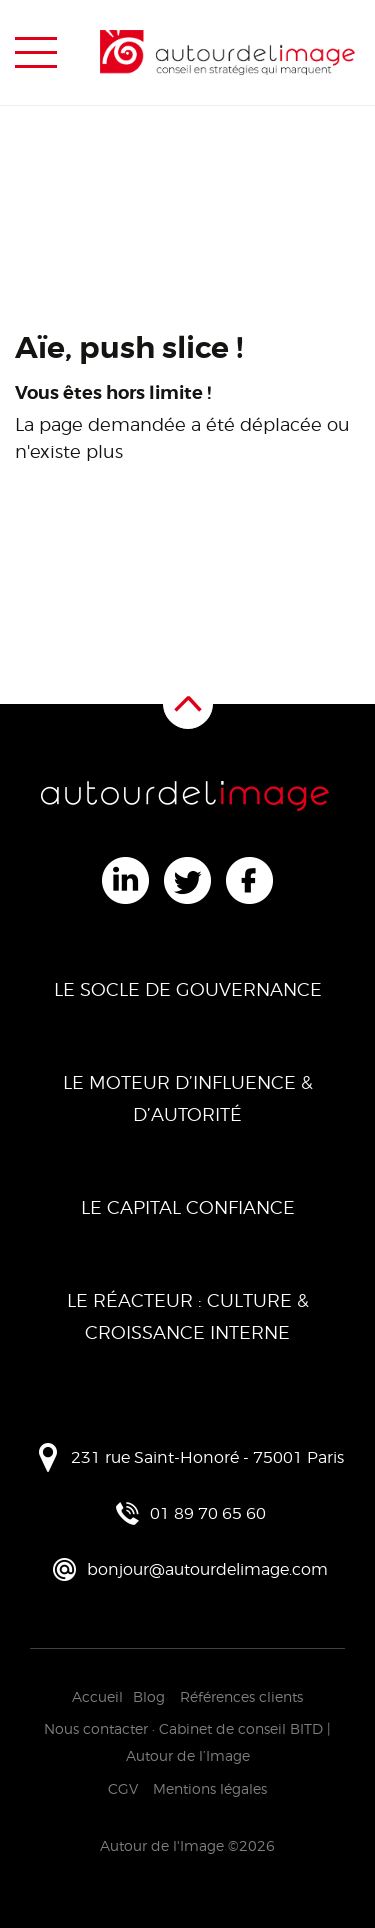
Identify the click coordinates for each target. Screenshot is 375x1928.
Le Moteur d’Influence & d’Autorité (188, 1098)
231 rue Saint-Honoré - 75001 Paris (207, 1457)
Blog (149, 1696)
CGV (123, 1788)
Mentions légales (210, 1788)
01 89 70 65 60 (208, 1513)
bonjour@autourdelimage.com (207, 1569)
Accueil (97, 1696)
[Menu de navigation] (36, 53)
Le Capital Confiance (188, 1207)
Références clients (241, 1696)
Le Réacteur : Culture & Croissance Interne (188, 1316)
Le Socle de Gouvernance (188, 989)
